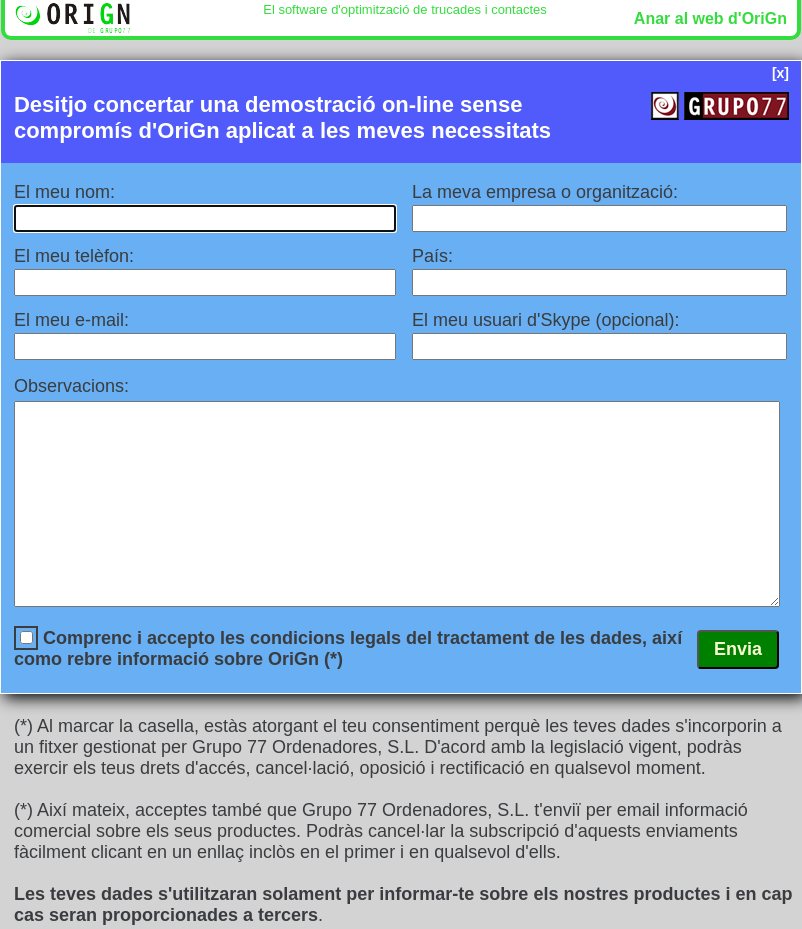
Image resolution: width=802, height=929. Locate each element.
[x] (780, 73)
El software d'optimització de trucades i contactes (405, 9)
